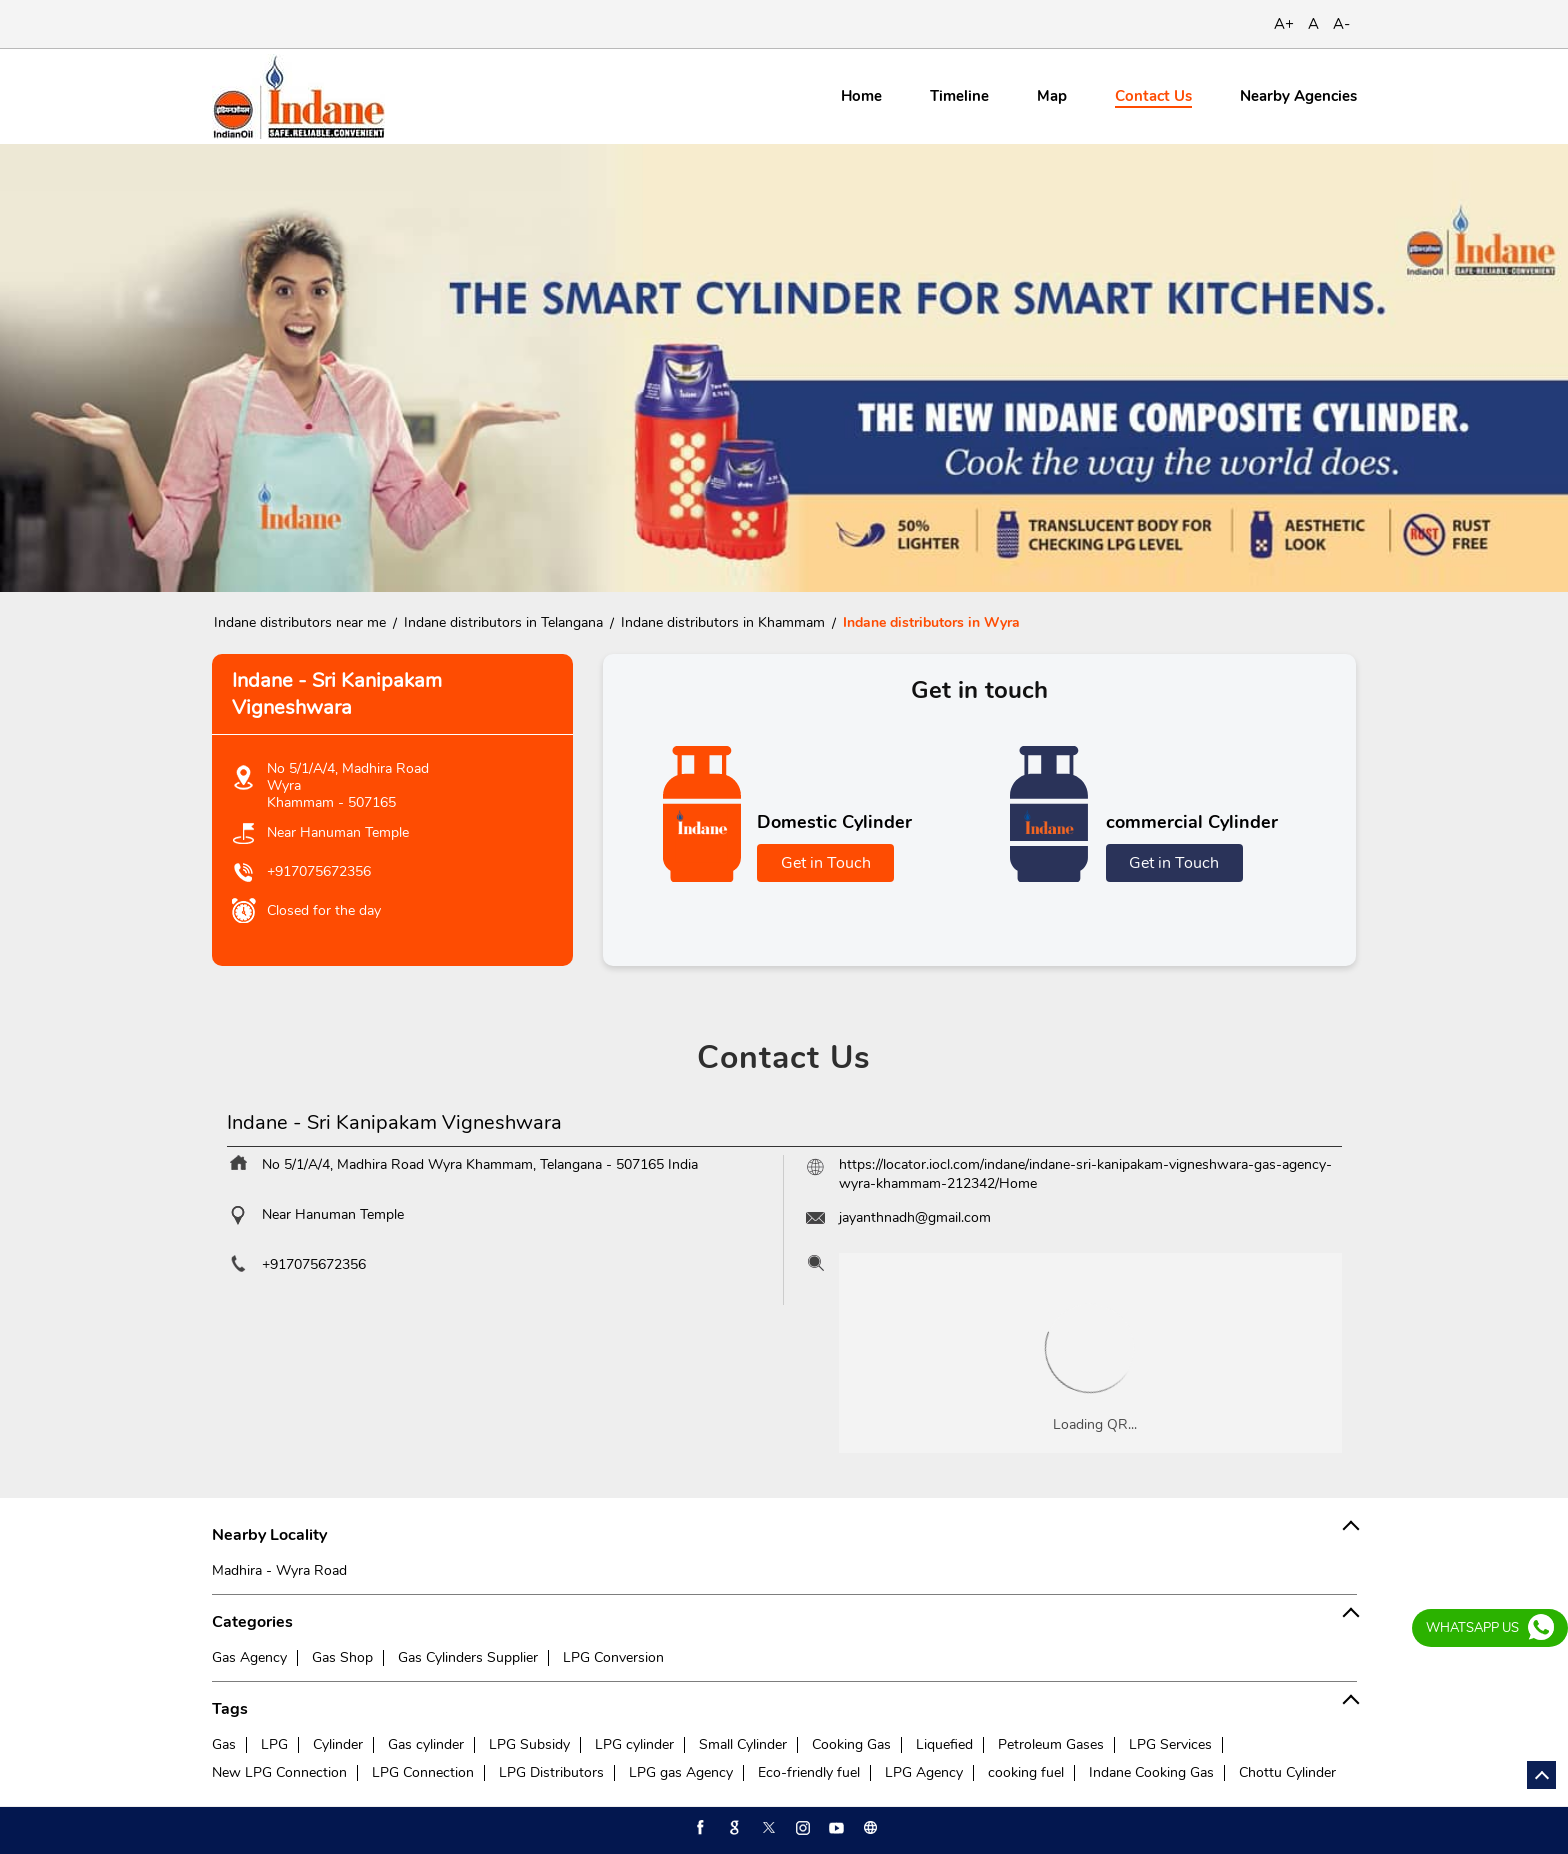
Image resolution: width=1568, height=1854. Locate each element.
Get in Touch (826, 863)
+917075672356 (319, 871)
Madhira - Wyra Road (279, 1570)
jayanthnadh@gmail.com (915, 1217)
